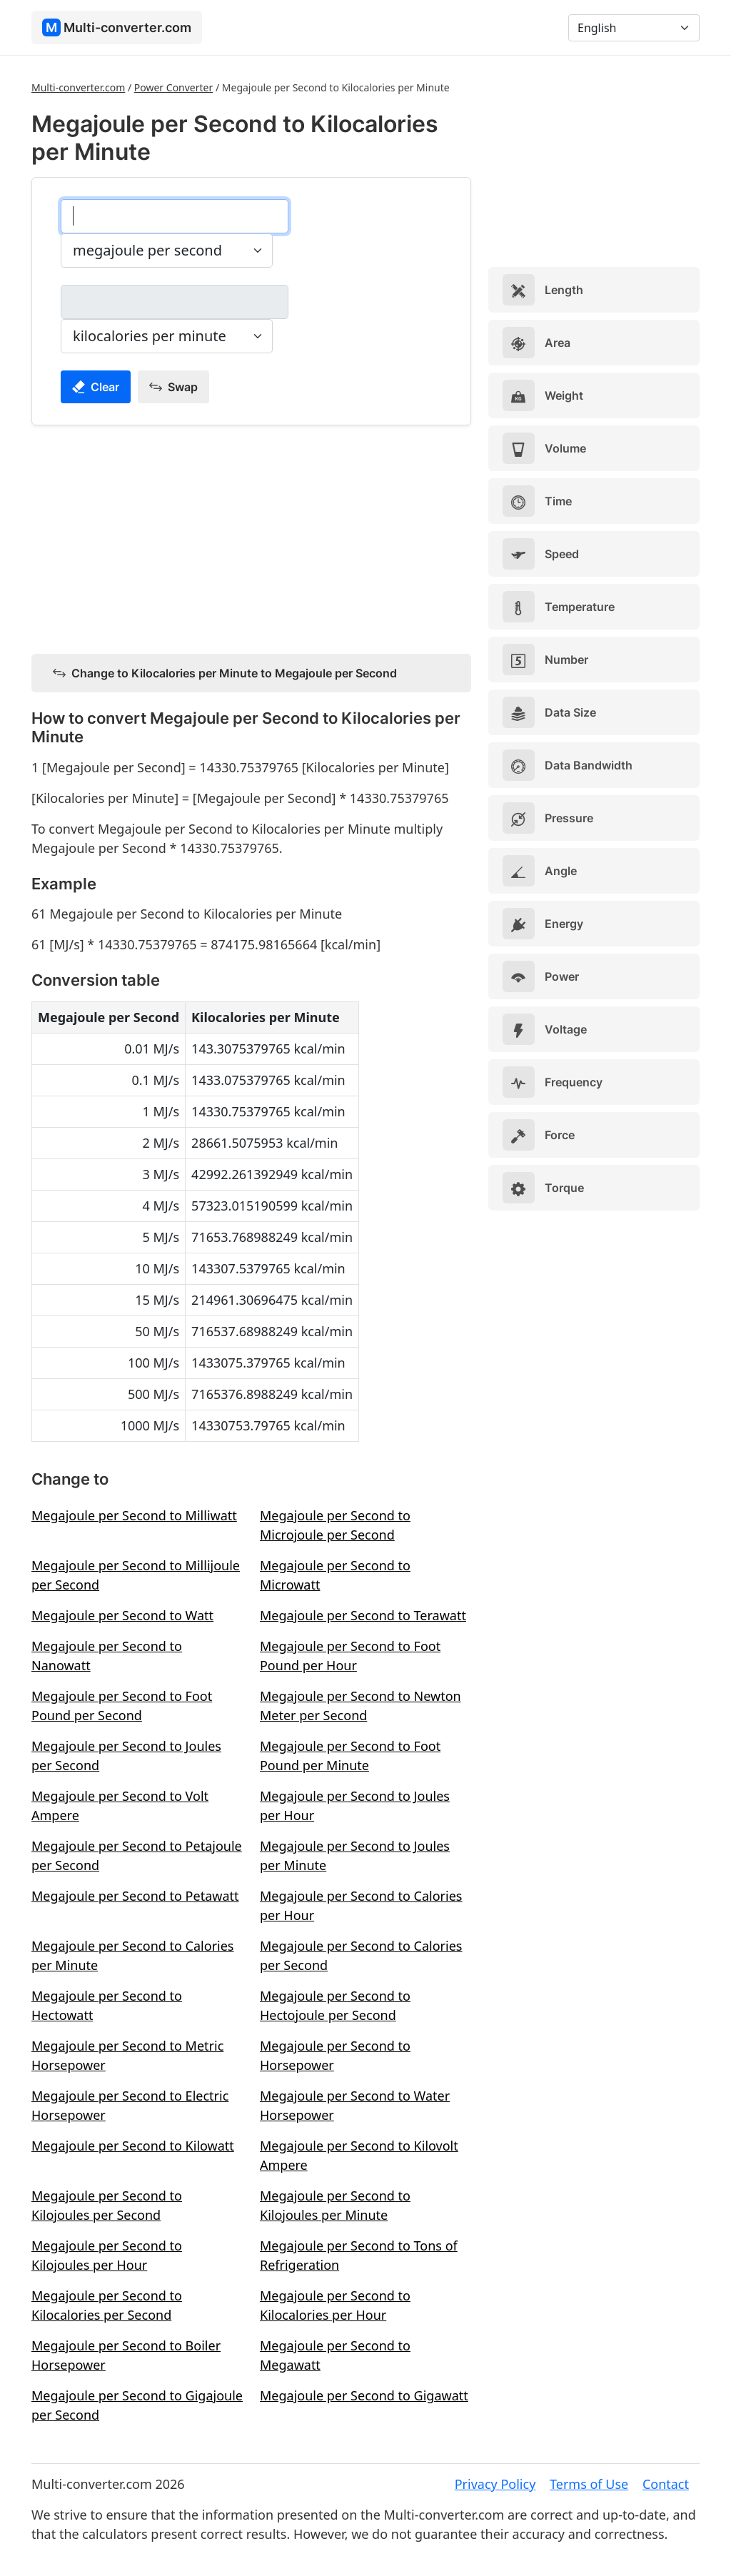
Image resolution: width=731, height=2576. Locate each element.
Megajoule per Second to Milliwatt (134, 1515)
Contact (665, 2483)
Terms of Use (589, 2483)
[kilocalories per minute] (174, 302)
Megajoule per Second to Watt (122, 1615)
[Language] (634, 27)
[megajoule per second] (174, 216)
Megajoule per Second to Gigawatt (364, 2395)
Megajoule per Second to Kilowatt (132, 2145)
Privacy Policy (495, 2483)
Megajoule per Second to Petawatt (135, 1895)
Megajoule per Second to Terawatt (363, 1615)
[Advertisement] (251, 537)
